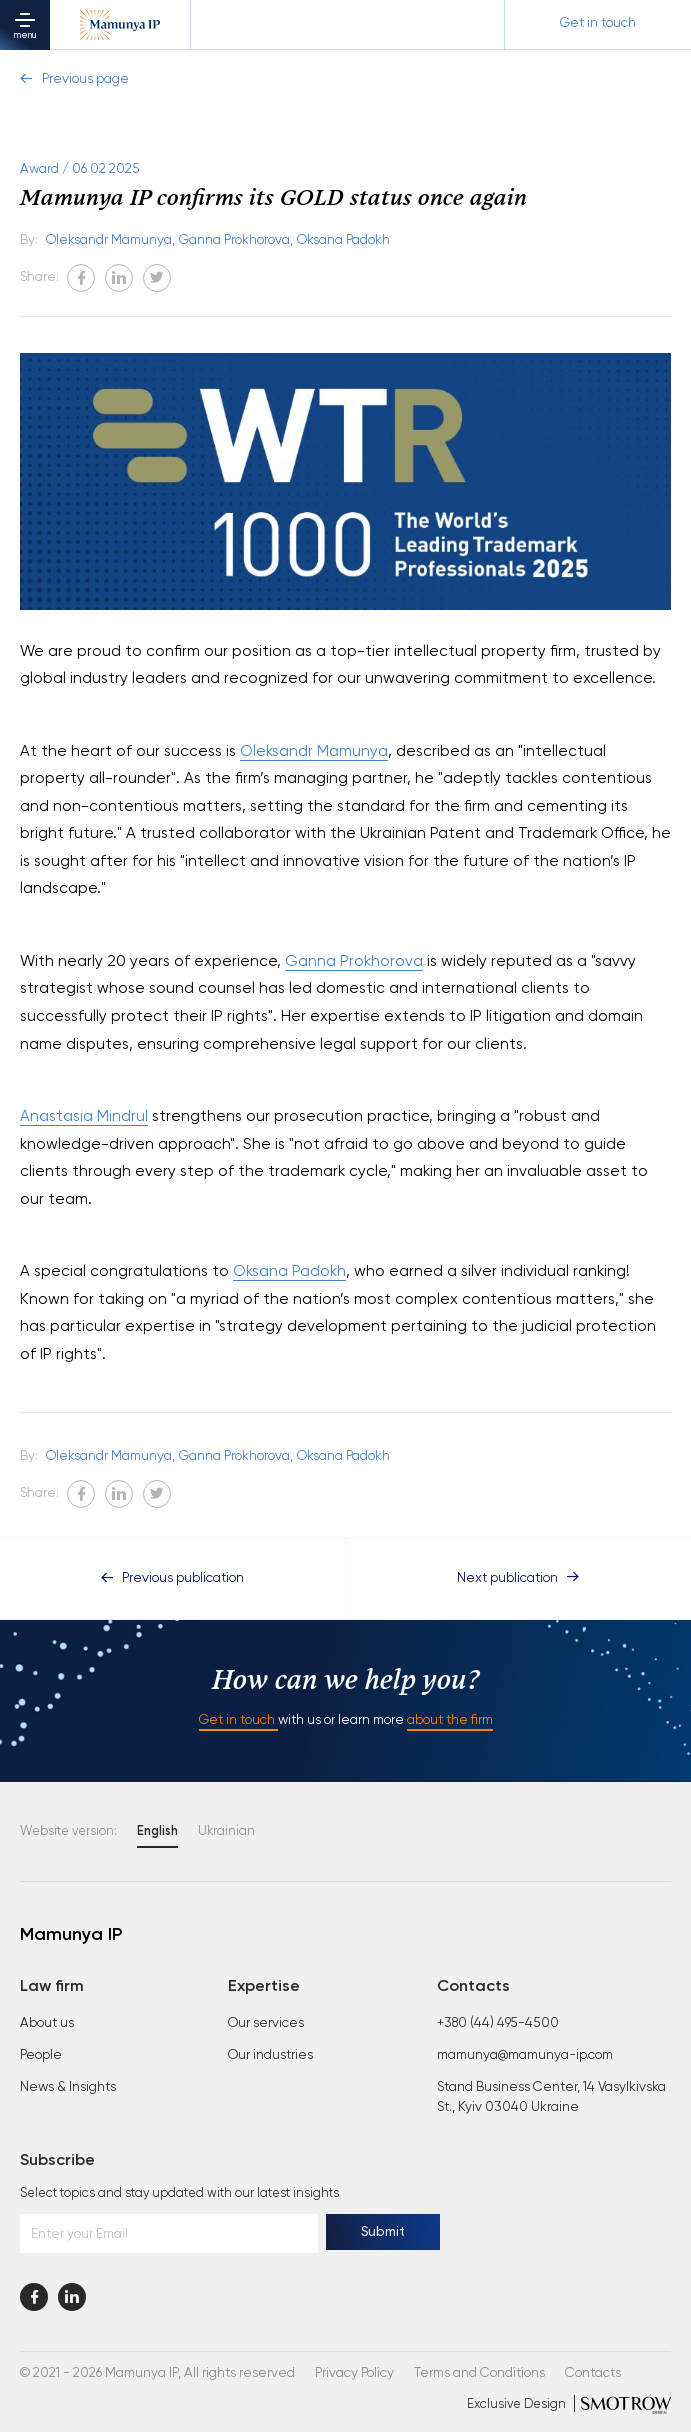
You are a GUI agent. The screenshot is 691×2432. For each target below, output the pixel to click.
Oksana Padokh (343, 240)
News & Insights (68, 2087)
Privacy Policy (354, 2373)
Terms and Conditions (479, 2373)
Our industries (270, 2055)
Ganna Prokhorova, (236, 240)
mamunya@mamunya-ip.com (525, 2055)
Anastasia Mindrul (84, 1116)
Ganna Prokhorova (354, 961)
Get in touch (238, 1720)
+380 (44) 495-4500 (498, 2023)
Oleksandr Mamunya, (110, 240)
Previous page (74, 79)
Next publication (518, 1578)
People (41, 2055)
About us (47, 2023)
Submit (383, 2232)
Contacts (593, 2373)
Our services (266, 2023)
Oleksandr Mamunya (314, 751)
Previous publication (172, 1578)
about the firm (450, 1720)
